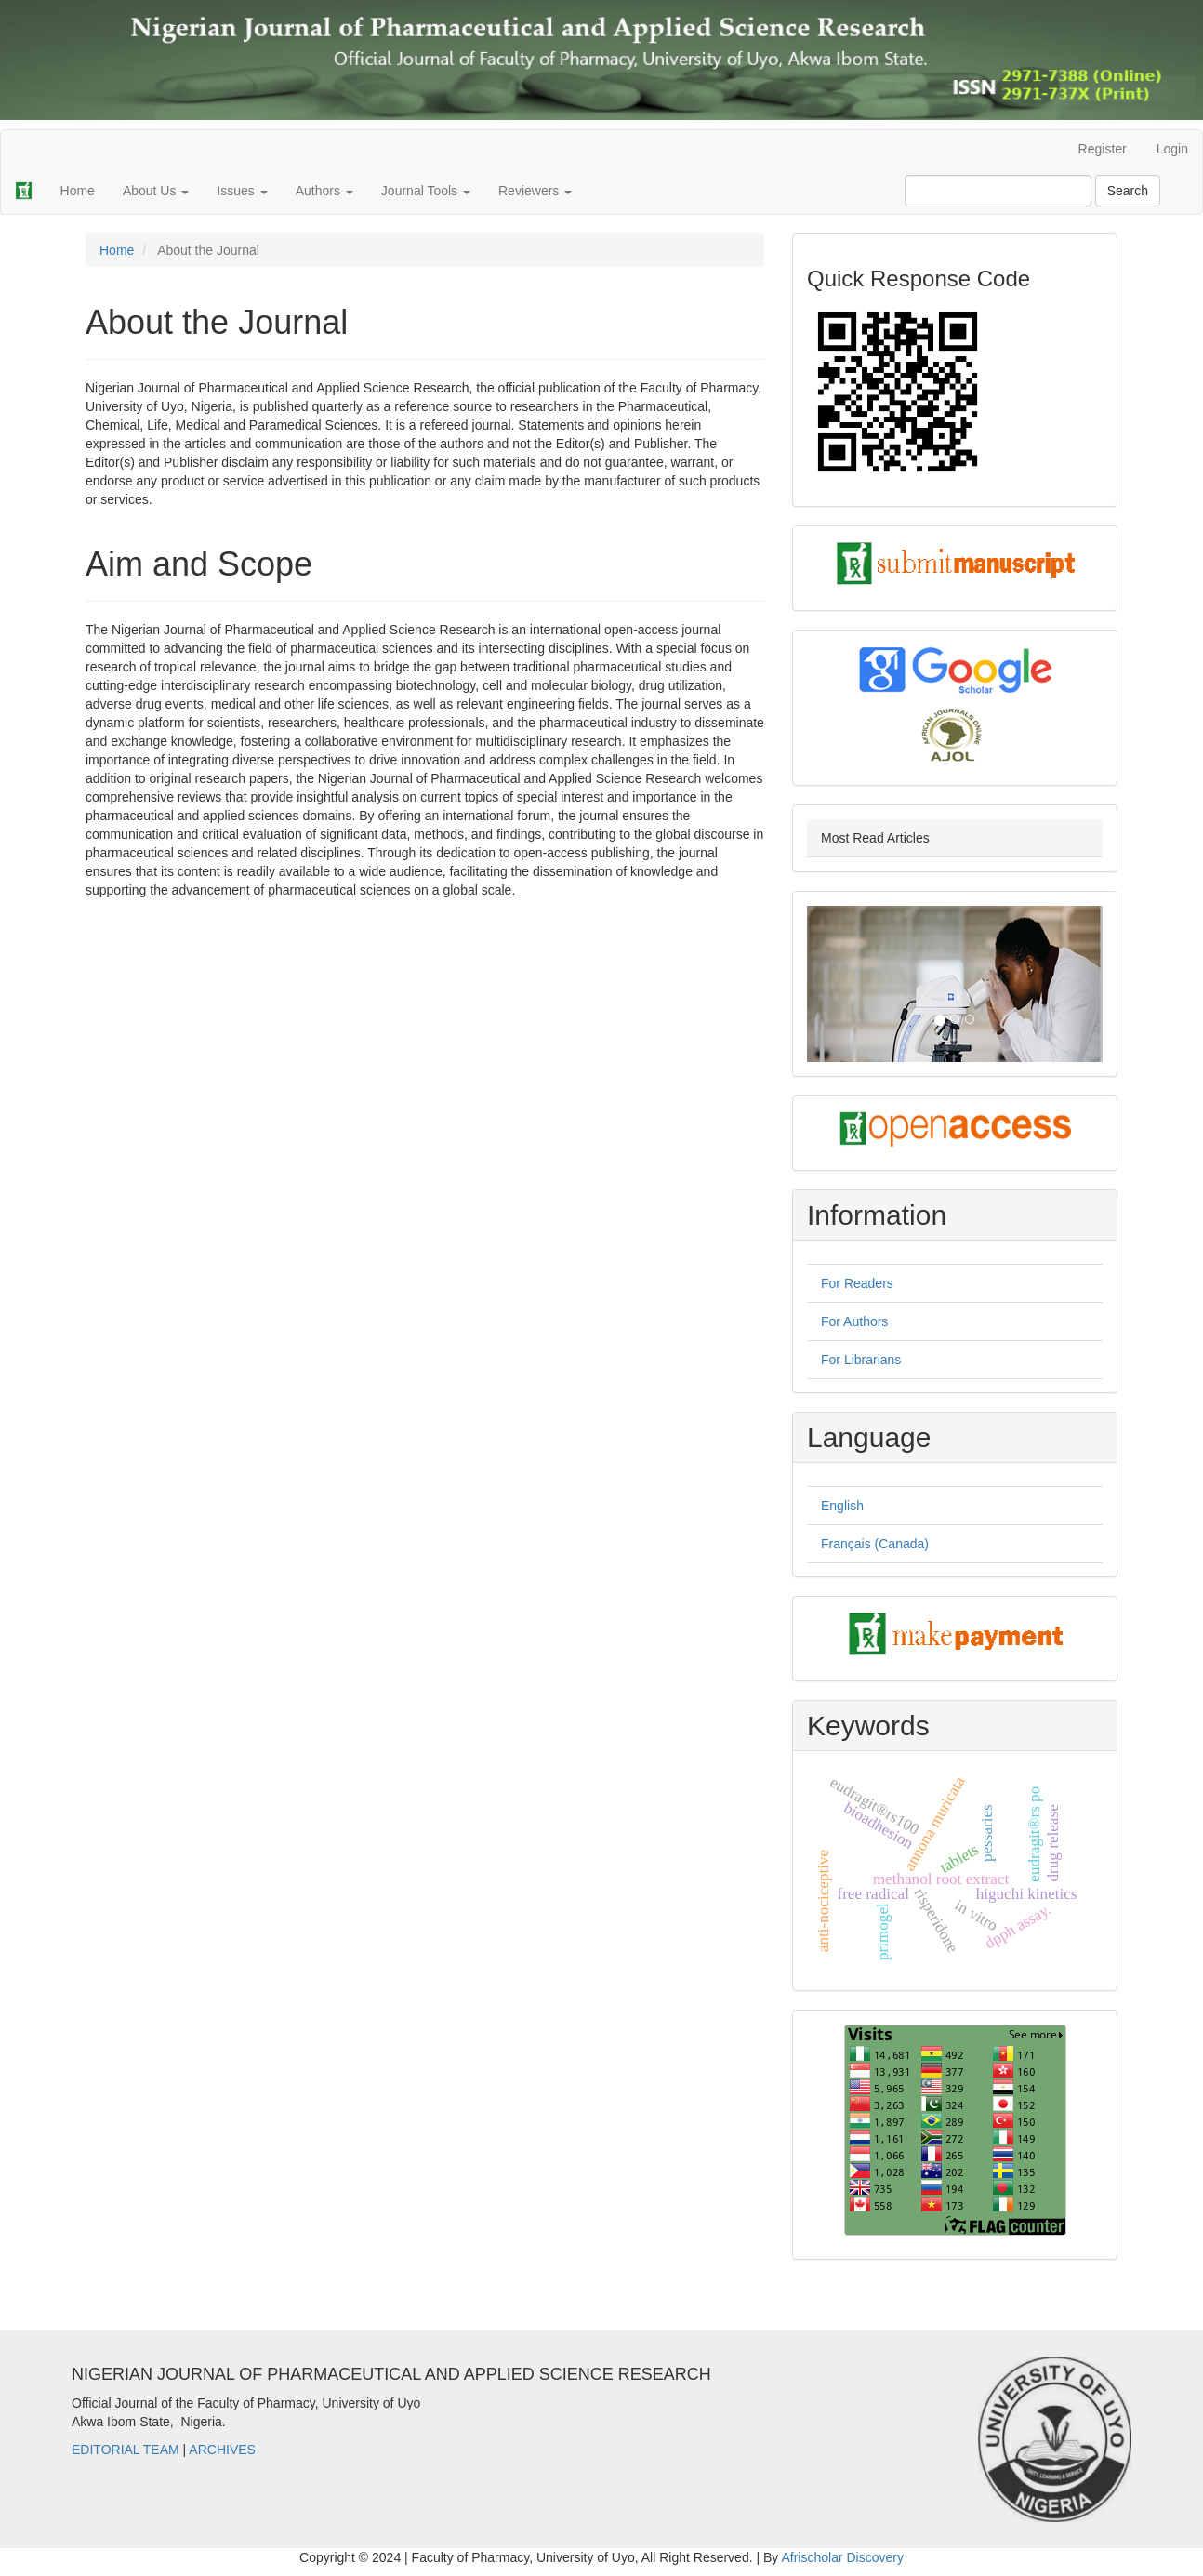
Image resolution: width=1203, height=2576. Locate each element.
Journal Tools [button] (425, 190)
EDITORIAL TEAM (125, 2449)
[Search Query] (998, 190)
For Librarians (861, 1359)
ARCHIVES (222, 2449)
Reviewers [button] (535, 190)
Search (1127, 190)
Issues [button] (242, 190)
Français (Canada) (875, 1543)
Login (1172, 148)
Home (77, 190)
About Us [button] (156, 190)
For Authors (854, 1321)
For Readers (857, 1283)
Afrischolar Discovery (842, 2557)
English (842, 1505)
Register (1102, 148)
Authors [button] (324, 190)
